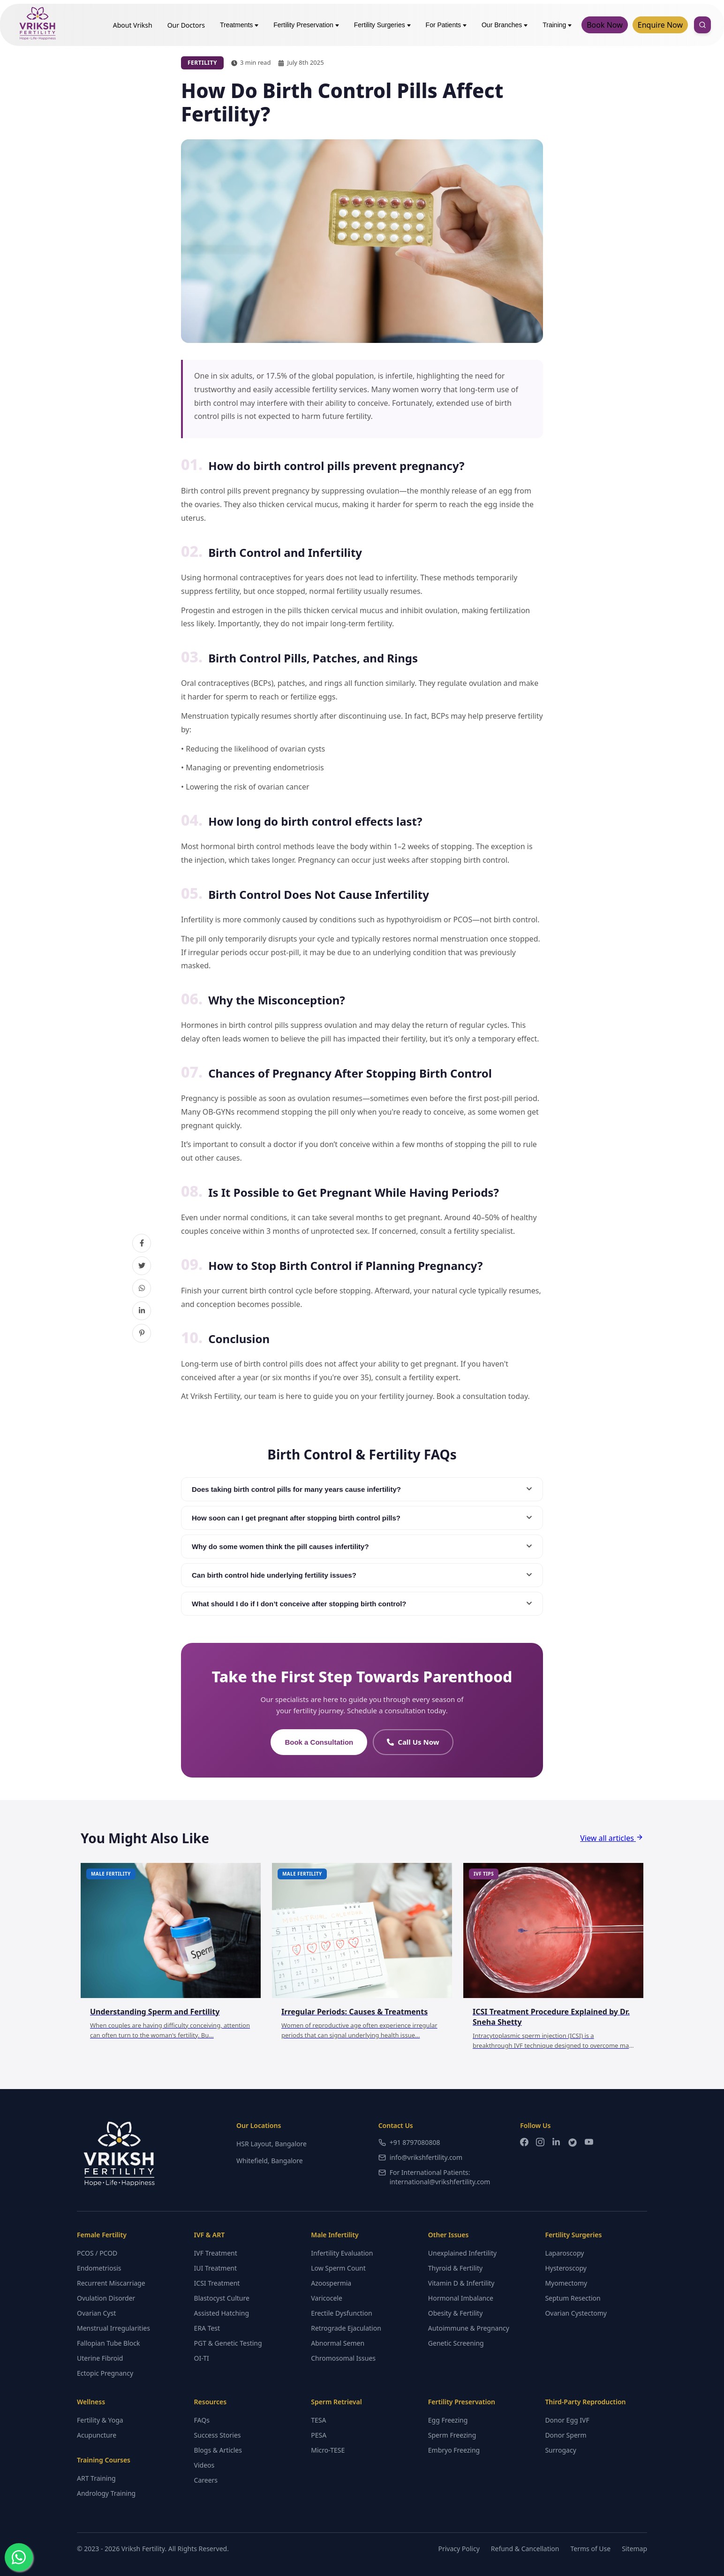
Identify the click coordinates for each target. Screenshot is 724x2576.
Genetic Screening (456, 2343)
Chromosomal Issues (343, 2358)
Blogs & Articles (218, 2450)
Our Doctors (186, 25)
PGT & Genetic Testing (228, 2343)
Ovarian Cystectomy (576, 2313)
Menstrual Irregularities (113, 2328)
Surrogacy (560, 2450)
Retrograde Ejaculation (346, 2328)
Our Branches (505, 25)
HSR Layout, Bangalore (271, 2143)
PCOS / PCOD (97, 2253)
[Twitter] (572, 2144)
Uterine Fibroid (100, 2358)
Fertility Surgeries (382, 25)
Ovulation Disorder (106, 2298)
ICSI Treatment (217, 2283)
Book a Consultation (319, 1742)
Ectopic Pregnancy (105, 2373)
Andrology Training (106, 2493)
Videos (204, 2465)
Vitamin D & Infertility (461, 2283)
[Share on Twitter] (141, 1265)
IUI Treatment (215, 2268)
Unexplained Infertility (462, 2253)
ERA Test (207, 2328)
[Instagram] (540, 2144)
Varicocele (326, 2298)
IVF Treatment (215, 2253)
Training (557, 25)
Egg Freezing (448, 2420)
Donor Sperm (565, 2435)
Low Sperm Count (338, 2268)
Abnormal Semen (337, 2343)
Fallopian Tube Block (108, 2343)
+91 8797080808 (409, 2142)
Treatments (239, 25)
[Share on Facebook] (141, 1243)
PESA (318, 2435)
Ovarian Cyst (96, 2313)
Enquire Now (660, 25)
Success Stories (217, 2435)
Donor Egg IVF (567, 2420)
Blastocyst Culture (221, 2298)
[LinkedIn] (556, 2144)
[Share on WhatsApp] (141, 1288)
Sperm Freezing (452, 2435)
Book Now (605, 25)
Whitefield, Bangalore (269, 2160)
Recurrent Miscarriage (111, 2283)
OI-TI (201, 2358)
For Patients (446, 25)
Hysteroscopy (566, 2268)
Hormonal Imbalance (460, 2298)
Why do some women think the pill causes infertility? (362, 1546)
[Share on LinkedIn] (141, 1310)
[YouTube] (589, 2144)
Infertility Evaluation (342, 2253)
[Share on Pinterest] (141, 1333)
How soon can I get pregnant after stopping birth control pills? (362, 1518)
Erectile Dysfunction (341, 2313)
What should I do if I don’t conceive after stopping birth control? (362, 1604)
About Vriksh (132, 25)
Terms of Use (591, 2548)
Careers (206, 2480)
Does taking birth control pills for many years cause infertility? (362, 1489)
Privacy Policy (458, 2548)
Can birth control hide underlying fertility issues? (362, 1575)
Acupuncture (96, 2435)
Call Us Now (413, 1742)
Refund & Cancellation (525, 2548)
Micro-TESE (328, 2450)
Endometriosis (99, 2268)
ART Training (96, 2478)
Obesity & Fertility (455, 2313)
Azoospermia (331, 2283)
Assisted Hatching (221, 2313)
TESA (318, 2420)
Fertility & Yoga (100, 2420)
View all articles (611, 1838)
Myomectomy (566, 2283)
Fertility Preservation (306, 25)
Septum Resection (572, 2298)
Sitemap (634, 2548)
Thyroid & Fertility (455, 2268)
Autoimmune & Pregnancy (468, 2328)
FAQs (202, 2420)
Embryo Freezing (454, 2450)
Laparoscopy (564, 2253)
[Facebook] (524, 2144)
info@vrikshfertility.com (420, 2157)
